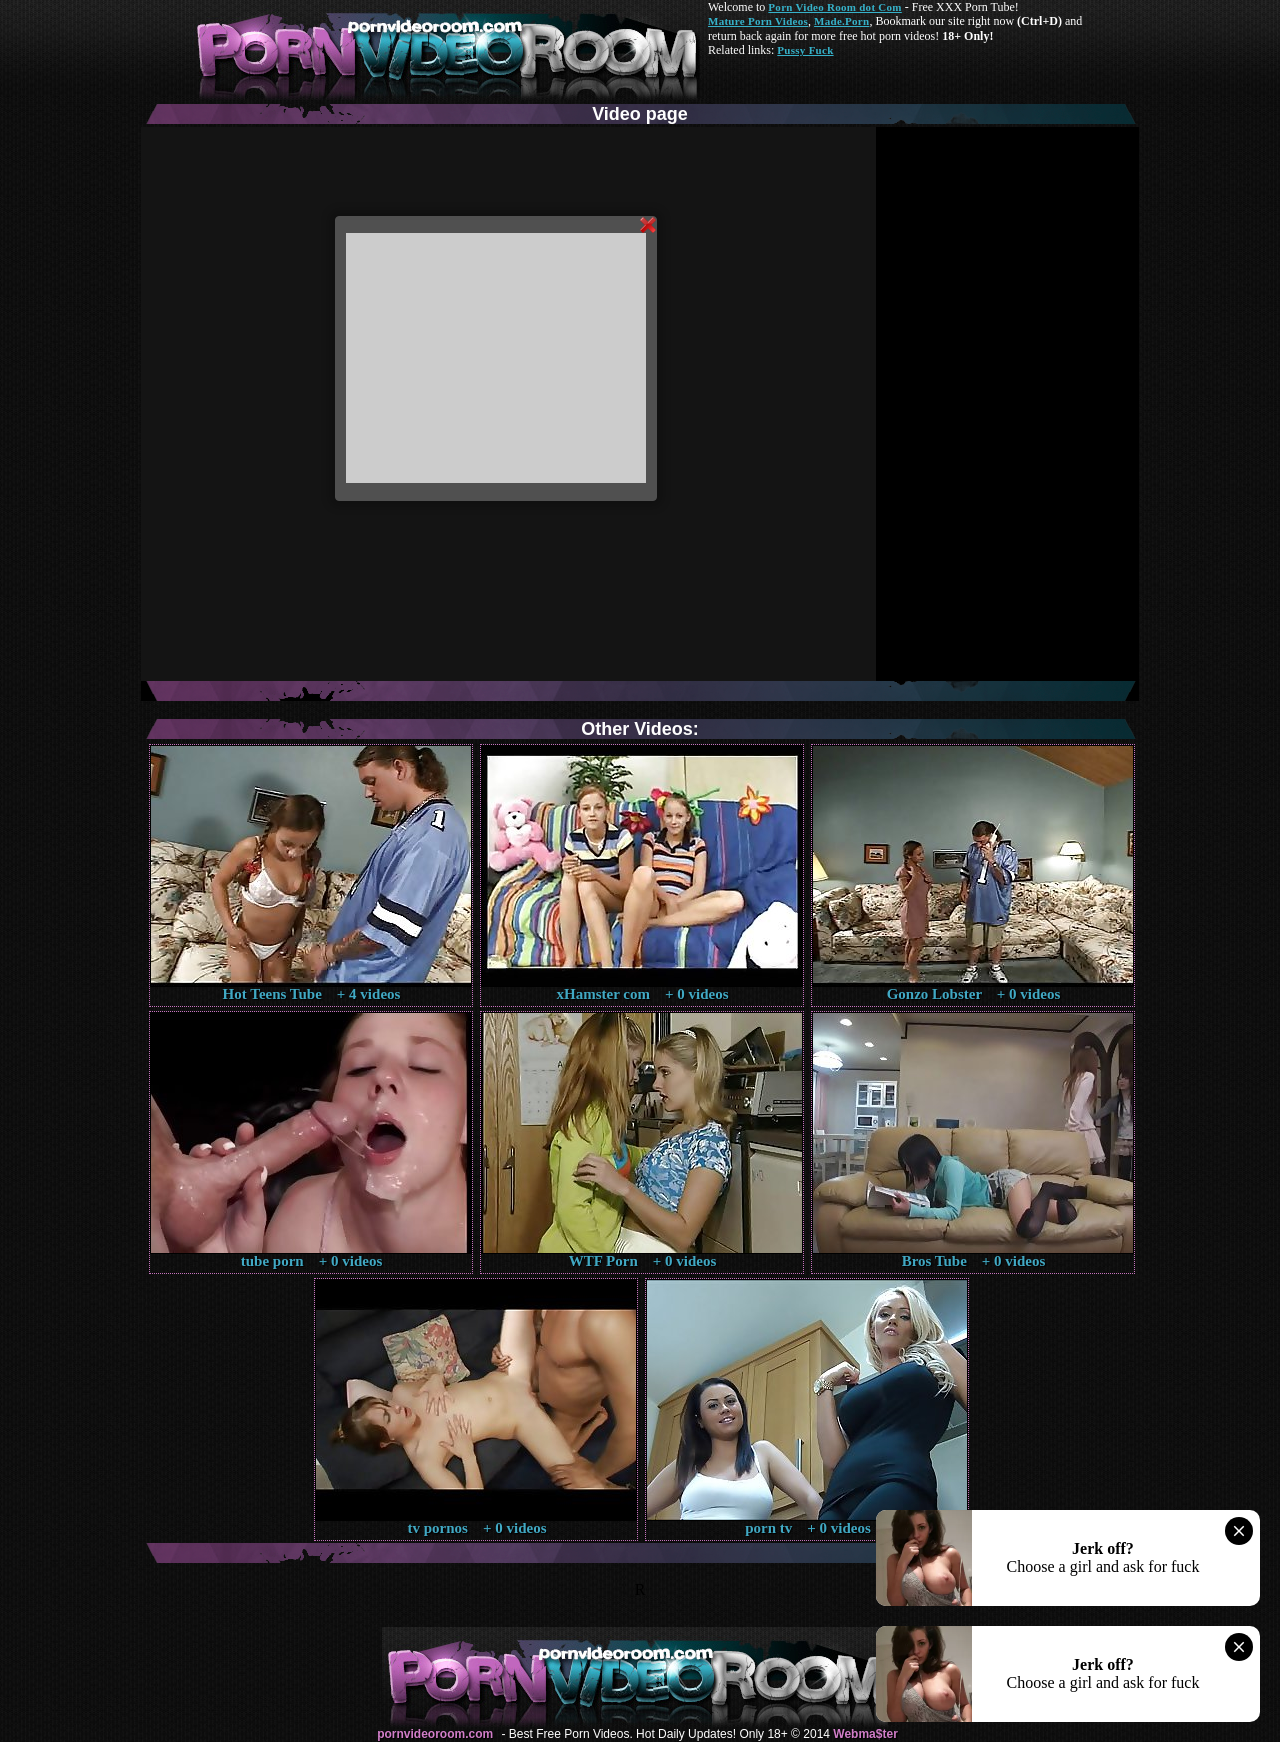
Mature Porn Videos (758, 21)
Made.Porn (841, 21)
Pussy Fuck (805, 50)
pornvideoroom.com (435, 1734)
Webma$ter (865, 1734)
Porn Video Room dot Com (834, 7)
